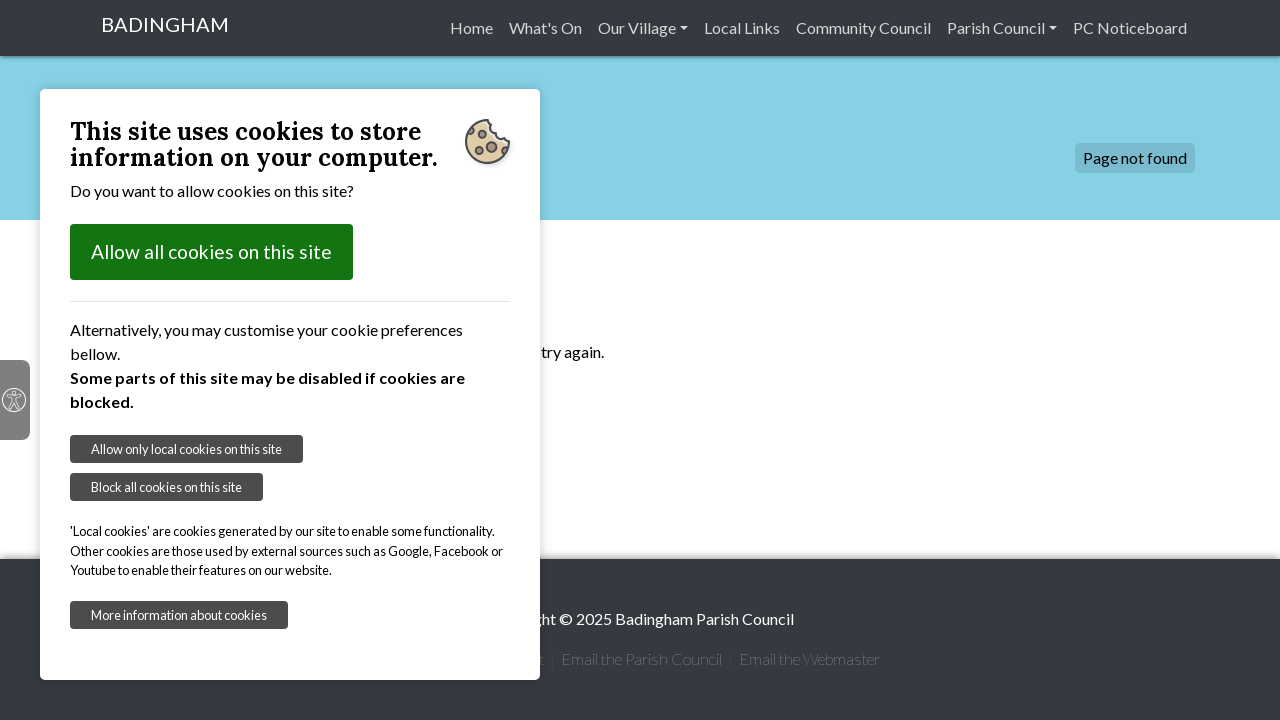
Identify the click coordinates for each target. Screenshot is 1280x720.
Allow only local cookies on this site (186, 449)
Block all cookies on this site (166, 487)
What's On (545, 27)
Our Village (637, 27)
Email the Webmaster (809, 658)
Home (471, 27)
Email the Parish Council (641, 658)
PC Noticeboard (1130, 27)
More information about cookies (179, 615)
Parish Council (996, 27)
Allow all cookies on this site (211, 251)
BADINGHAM (165, 24)
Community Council (863, 27)
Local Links (742, 27)
